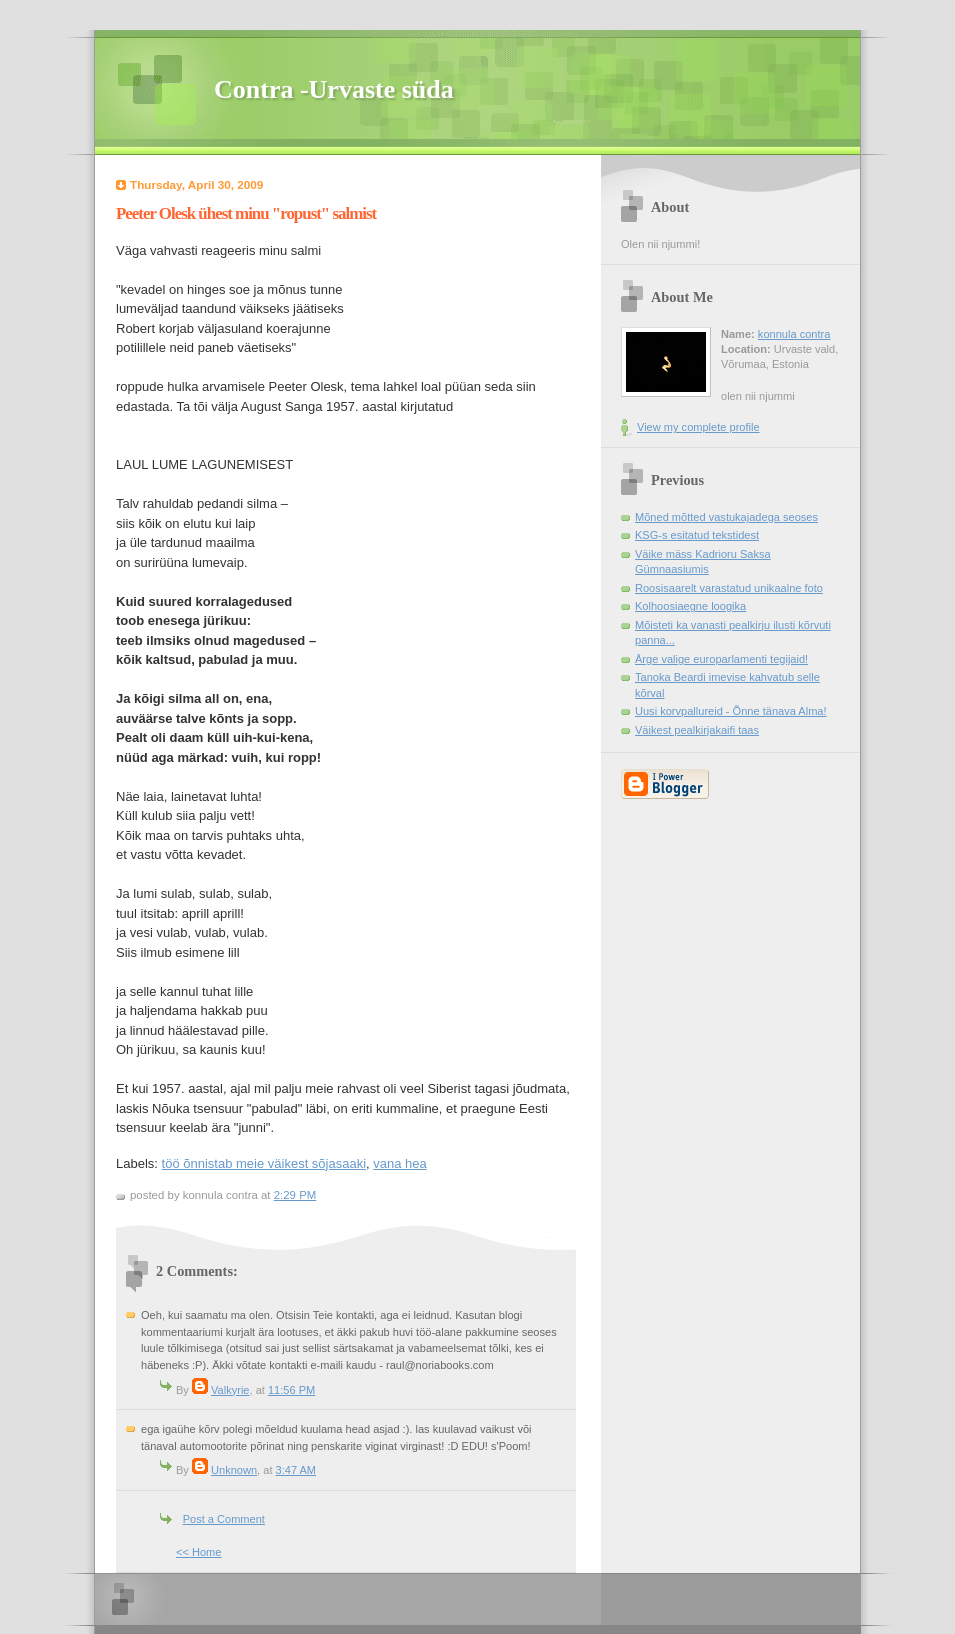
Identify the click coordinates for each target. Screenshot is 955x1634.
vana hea (400, 1163)
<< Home (198, 1552)
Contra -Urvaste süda (334, 89)
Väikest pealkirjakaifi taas (697, 730)
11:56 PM (291, 1390)
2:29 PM (295, 1195)
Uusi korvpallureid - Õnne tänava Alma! (731, 711)
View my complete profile (698, 427)
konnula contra (794, 334)
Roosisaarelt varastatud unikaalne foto (729, 588)
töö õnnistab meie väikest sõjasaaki (264, 1163)
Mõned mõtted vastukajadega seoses (726, 517)
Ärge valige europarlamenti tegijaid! (721, 659)
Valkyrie (230, 1390)
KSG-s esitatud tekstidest (697, 535)
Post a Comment (224, 1519)
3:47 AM (296, 1470)
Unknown (234, 1470)
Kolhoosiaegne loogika (690, 606)
